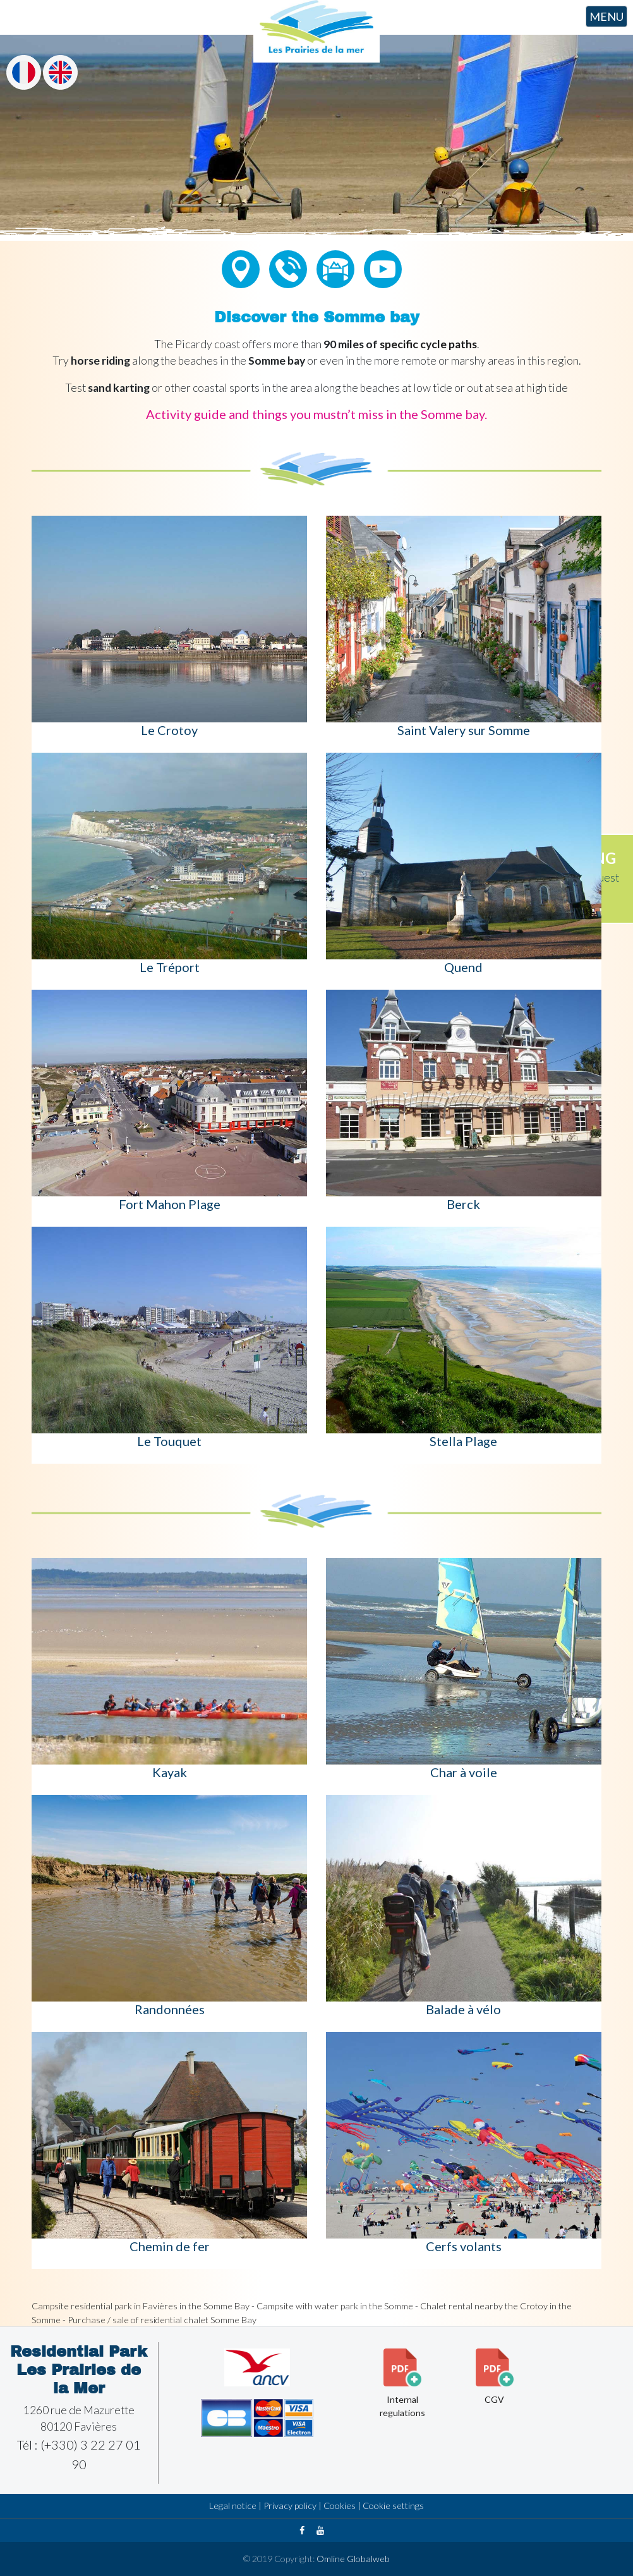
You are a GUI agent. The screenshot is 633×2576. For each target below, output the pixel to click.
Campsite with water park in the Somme (334, 2305)
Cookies (339, 2505)
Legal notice (232, 2505)
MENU (606, 16)
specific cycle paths (428, 344)
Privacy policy (289, 2505)
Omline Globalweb (352, 2558)
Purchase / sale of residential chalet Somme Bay (162, 2319)
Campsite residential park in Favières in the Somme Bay (141, 2305)
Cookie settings (393, 2505)
